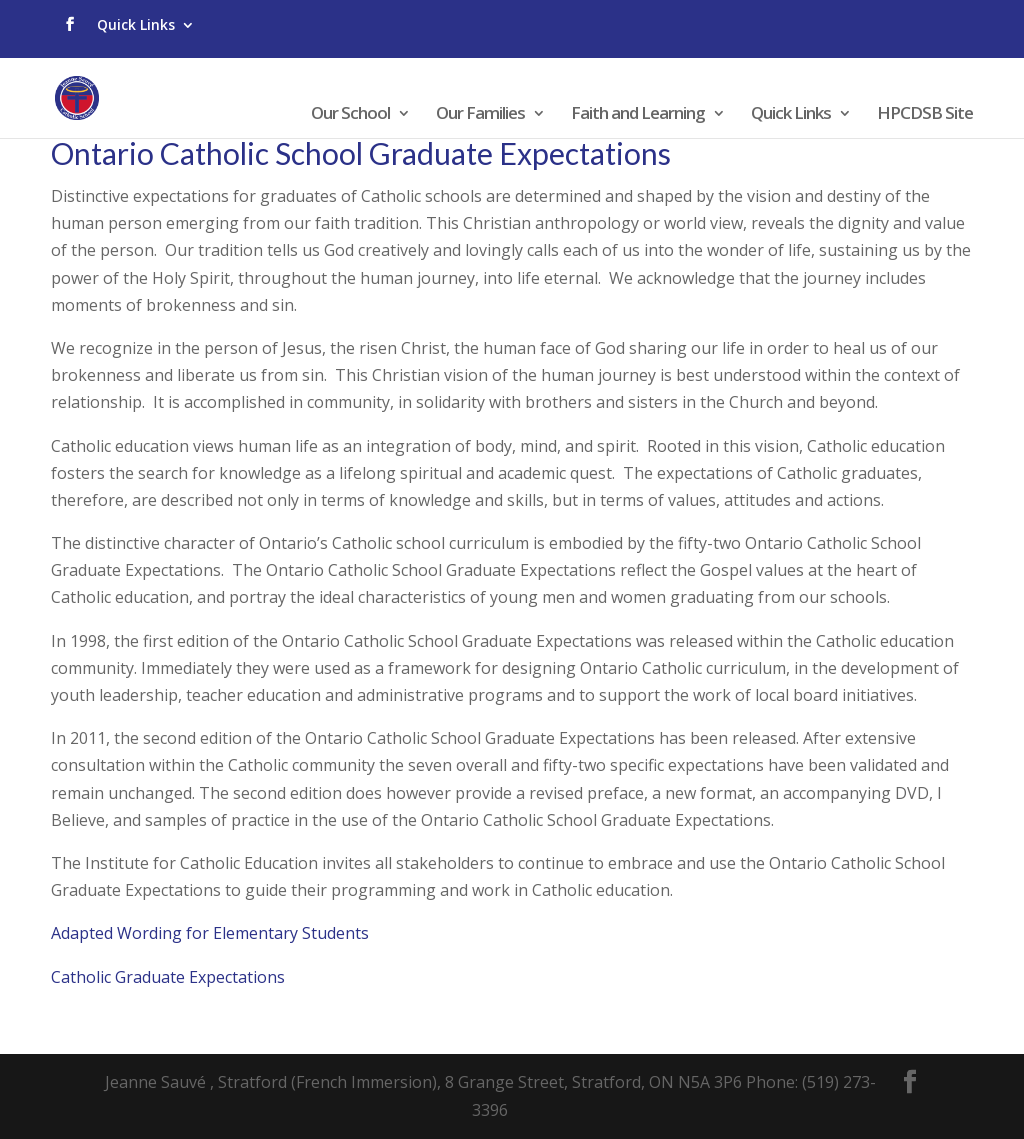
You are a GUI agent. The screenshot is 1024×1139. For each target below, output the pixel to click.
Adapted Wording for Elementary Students (210, 933)
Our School (350, 115)
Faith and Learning (638, 115)
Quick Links (136, 24)
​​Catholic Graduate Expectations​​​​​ (168, 977)
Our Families (480, 115)
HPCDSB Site (925, 115)
